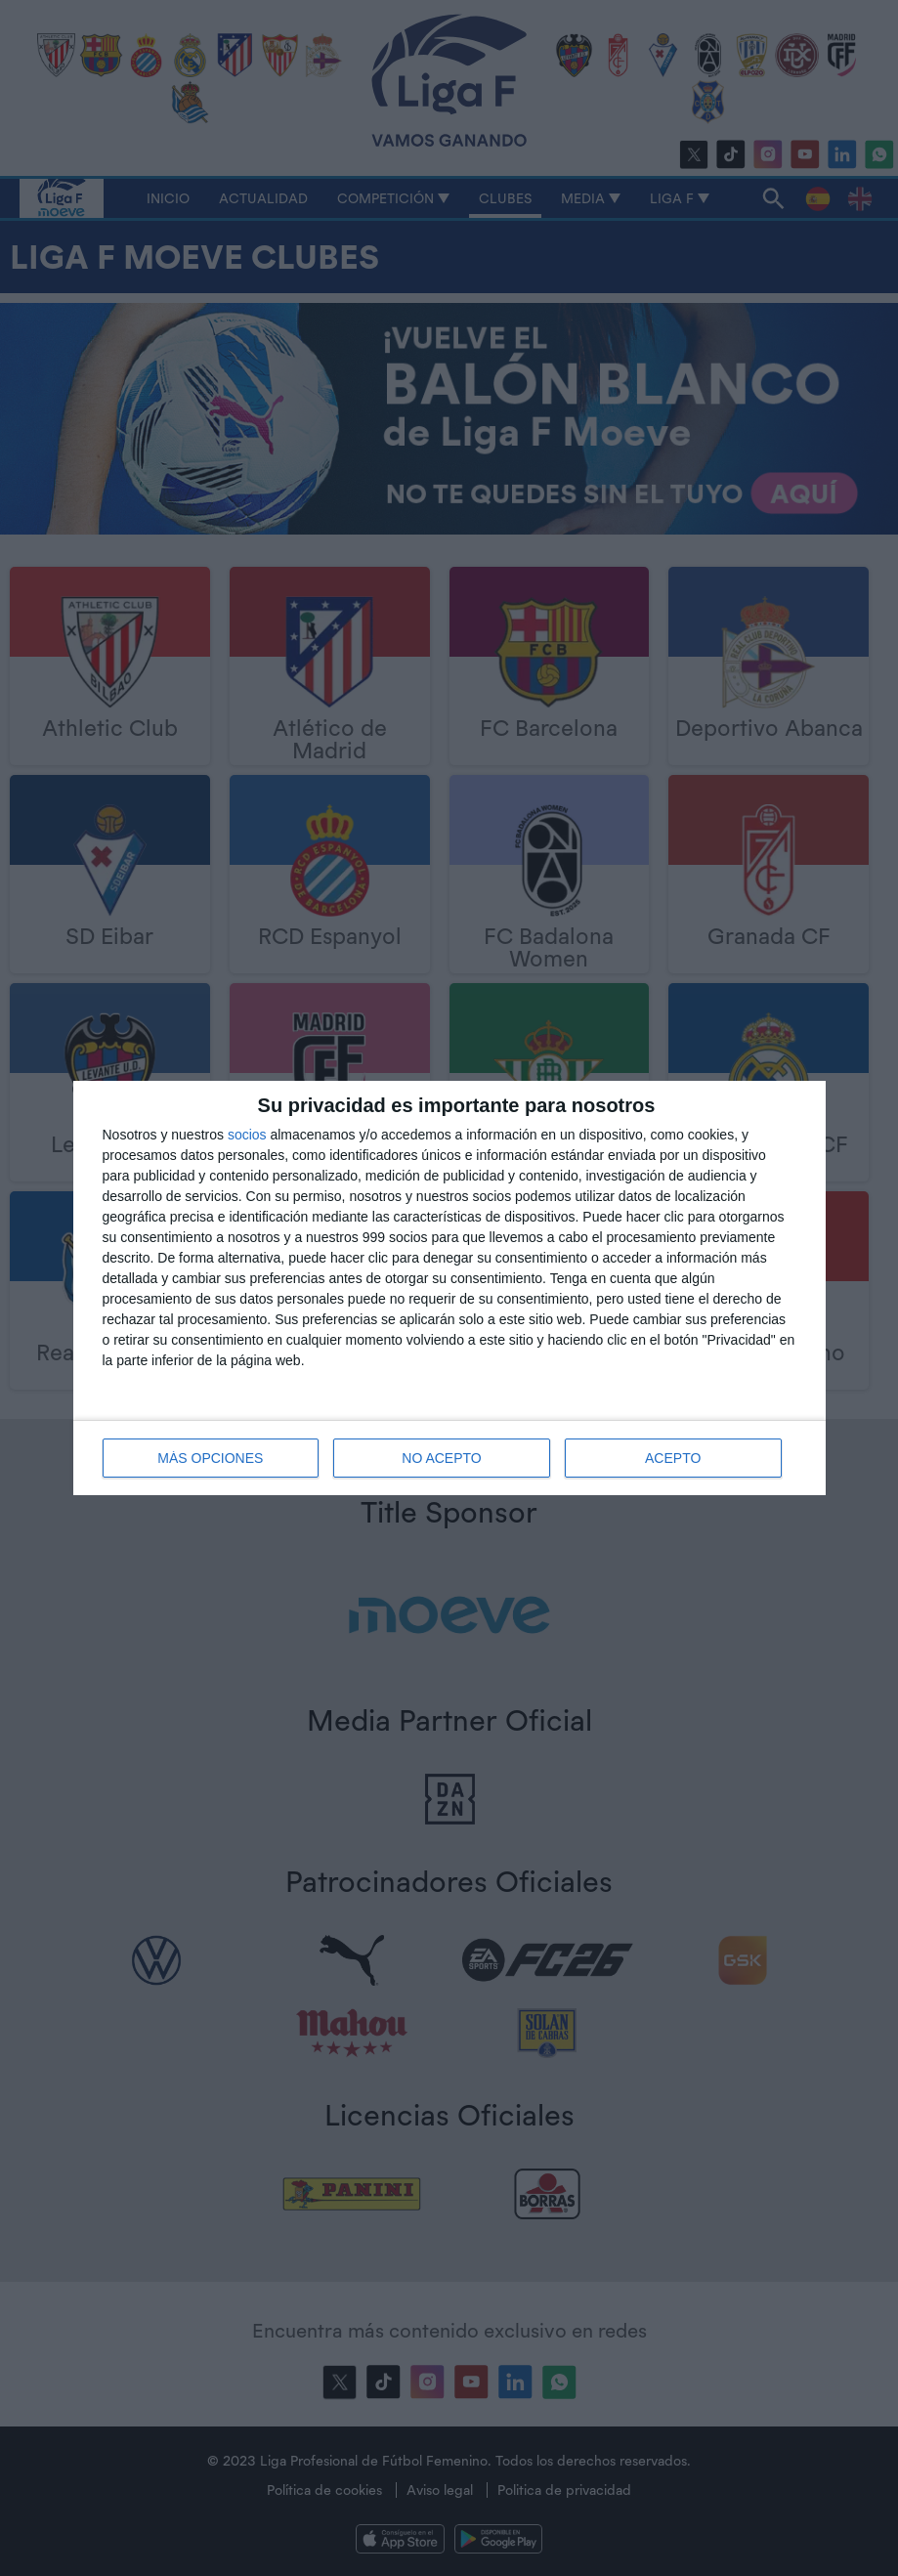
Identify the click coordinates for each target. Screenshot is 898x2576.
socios (247, 1134)
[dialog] (449, 1288)
